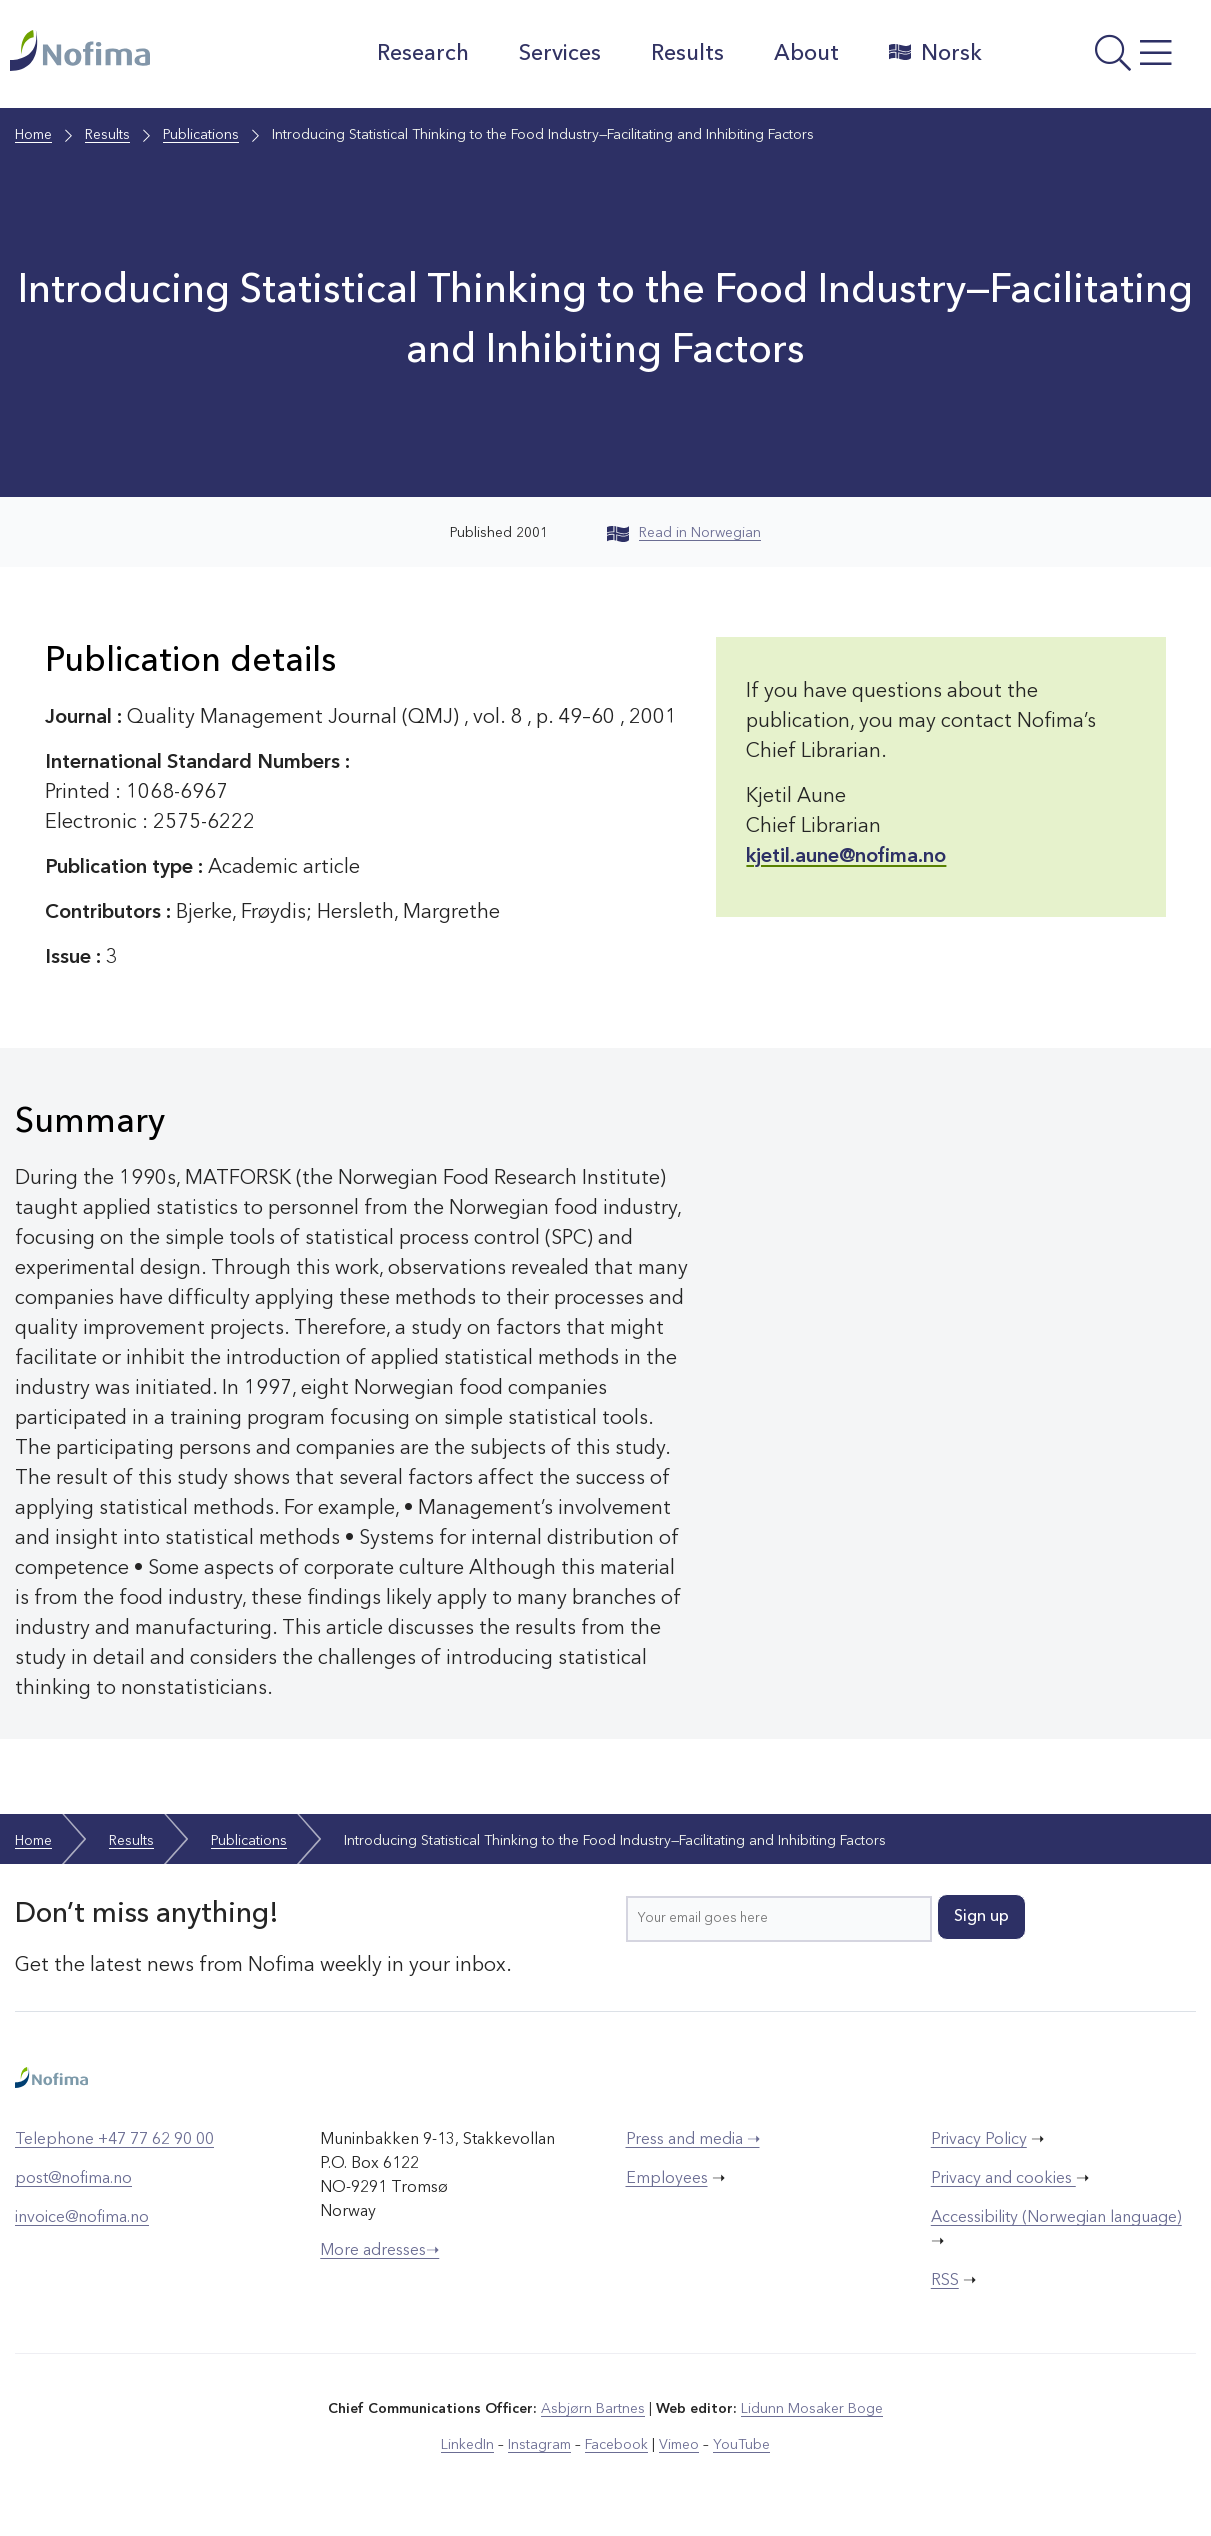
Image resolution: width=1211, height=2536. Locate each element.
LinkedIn (467, 2445)
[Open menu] (1101, 59)
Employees (667, 2179)
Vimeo (679, 2445)
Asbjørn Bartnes (593, 2409)
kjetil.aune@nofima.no (846, 857)
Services (560, 54)
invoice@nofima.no (82, 2218)
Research (423, 54)
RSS (945, 2281)
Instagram (539, 2445)
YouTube (741, 2445)
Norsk (935, 53)
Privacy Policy (979, 2140)
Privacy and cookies (1003, 2179)
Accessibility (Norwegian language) (1056, 2218)
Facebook (616, 2445)
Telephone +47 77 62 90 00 (114, 2140)
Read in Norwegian (684, 533)
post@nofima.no (73, 2179)
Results (687, 54)
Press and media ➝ (693, 2140)
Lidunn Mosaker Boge (812, 2409)
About (806, 54)
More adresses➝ (379, 2251)
